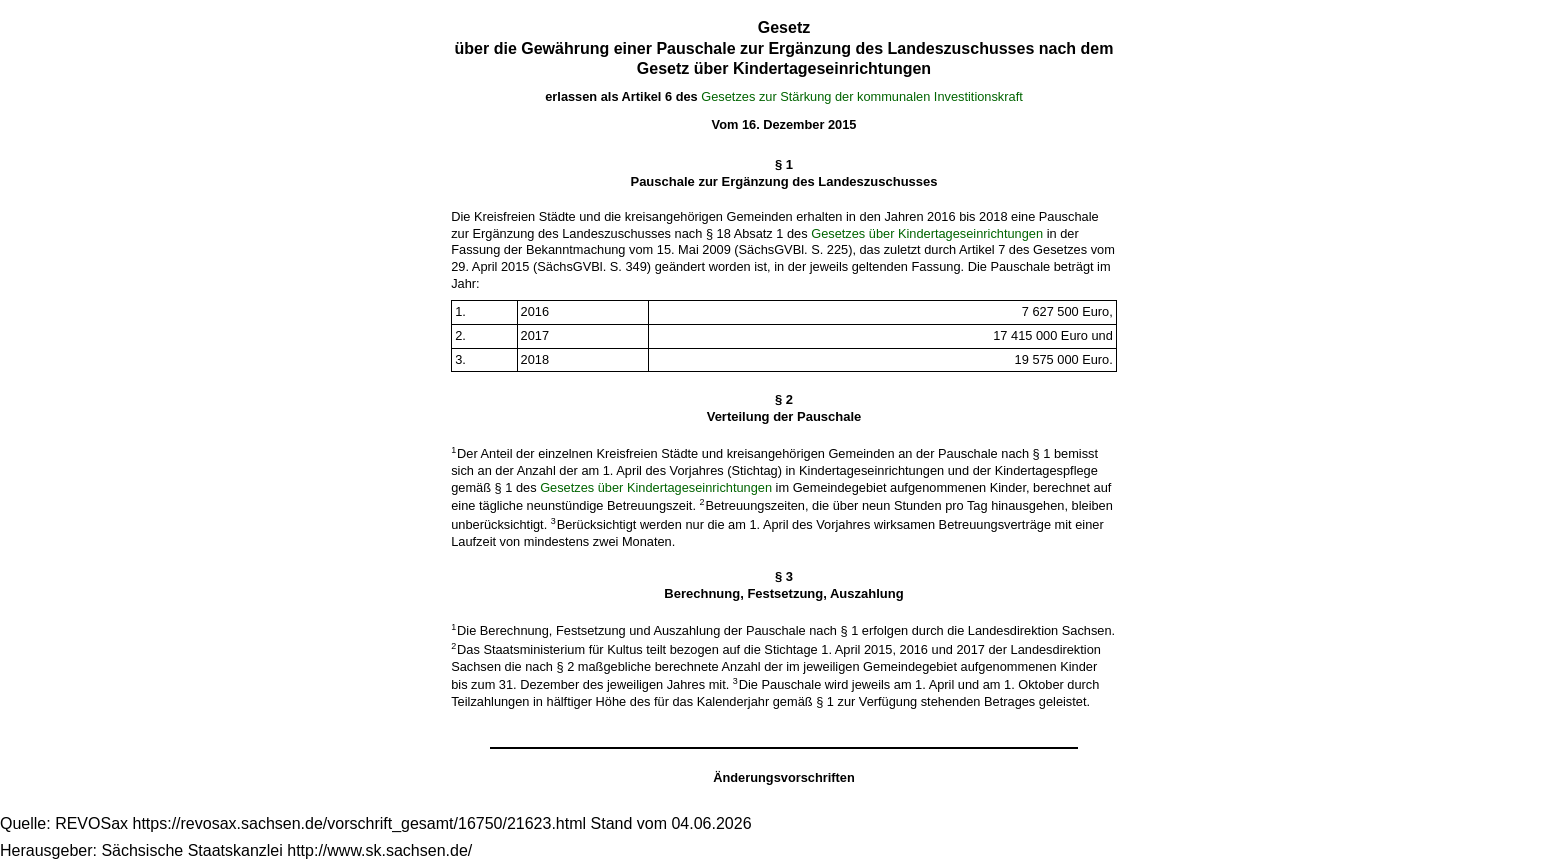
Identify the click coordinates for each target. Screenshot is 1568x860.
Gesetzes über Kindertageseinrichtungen (927, 233)
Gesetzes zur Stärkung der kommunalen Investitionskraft (862, 96)
